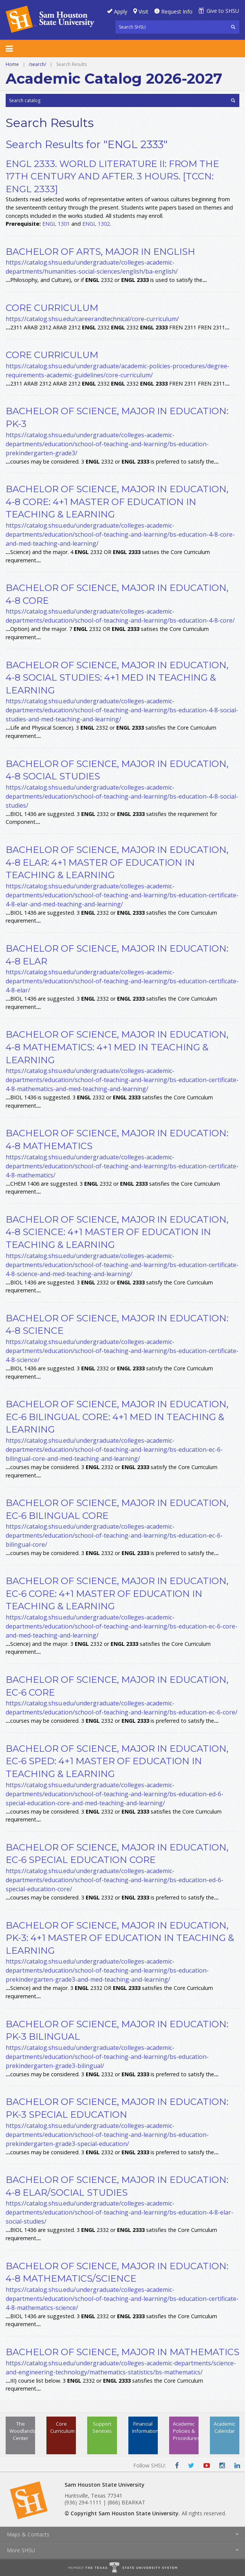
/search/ (37, 64)
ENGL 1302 (96, 223)
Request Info (177, 11)
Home (12, 64)
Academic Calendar (224, 2427)
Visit (143, 11)
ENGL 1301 (56, 223)
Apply (120, 11)
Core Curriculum (62, 2427)
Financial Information (145, 2427)
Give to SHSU (222, 10)
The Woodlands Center (22, 2430)
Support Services (102, 2427)
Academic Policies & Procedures (186, 2430)
